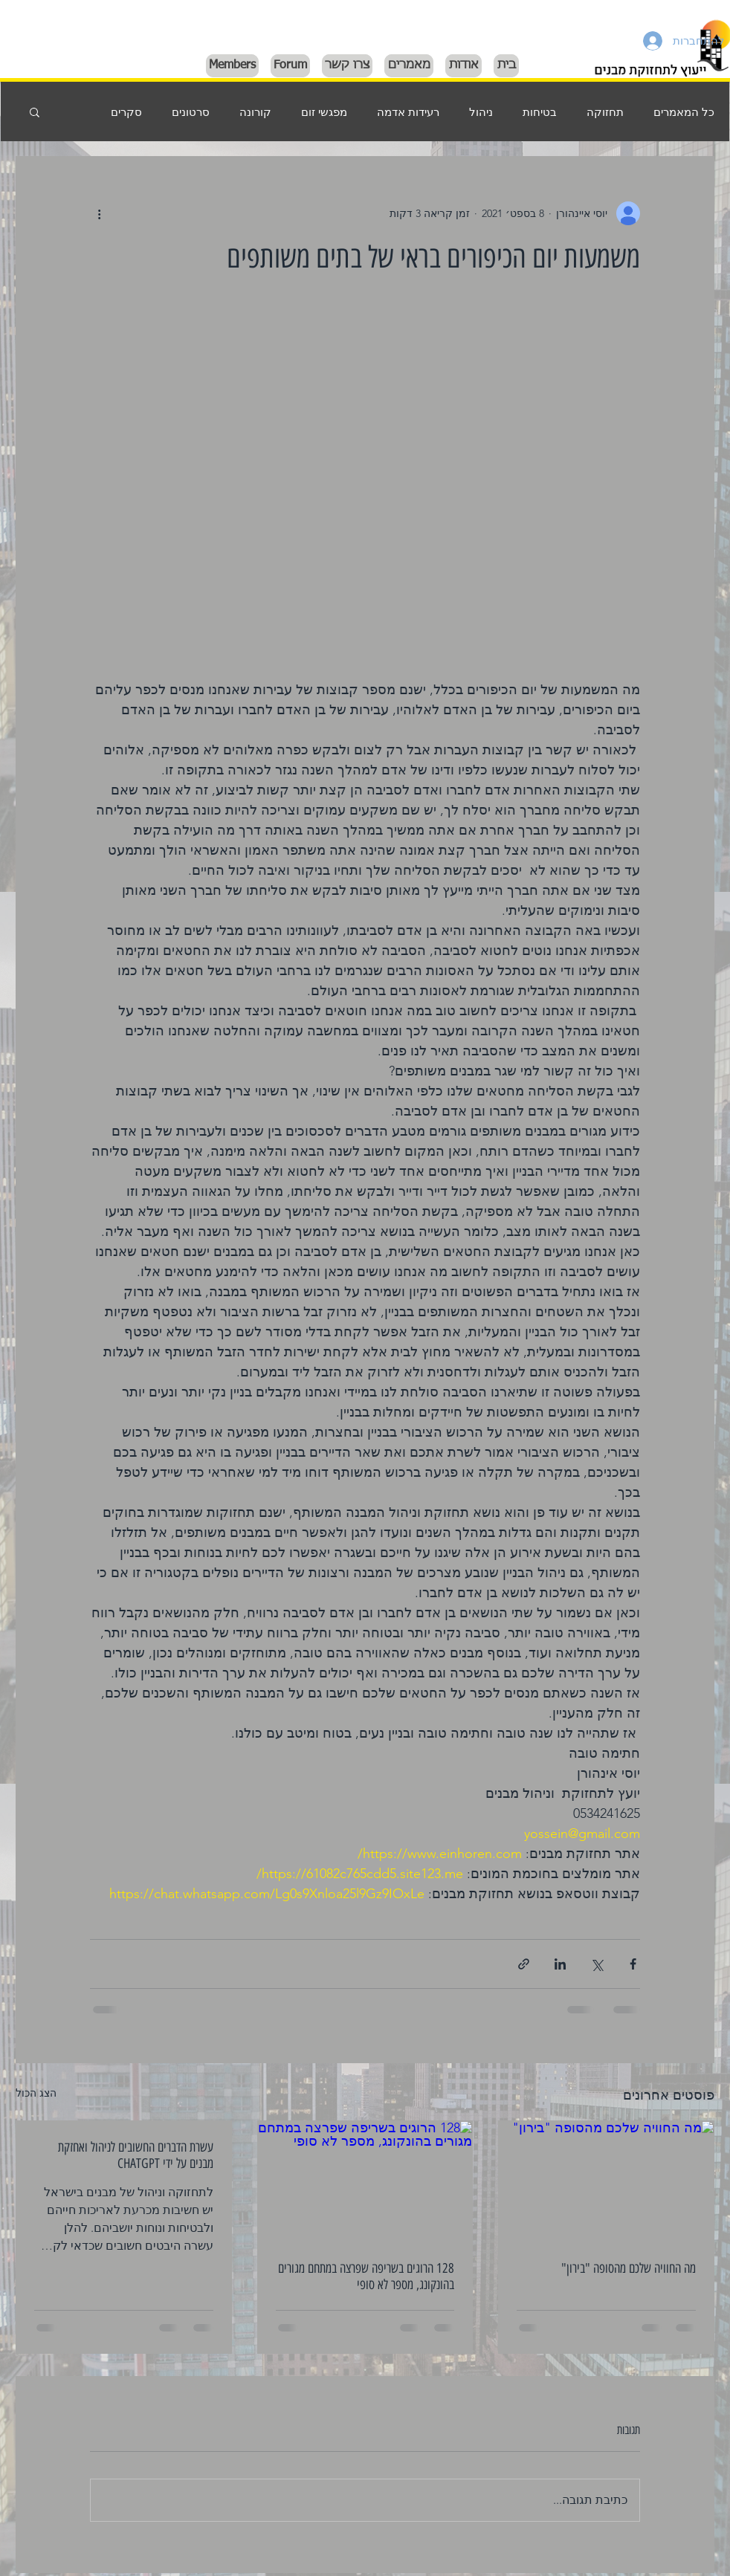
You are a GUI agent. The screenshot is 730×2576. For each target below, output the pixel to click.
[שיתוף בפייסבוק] (633, 1964)
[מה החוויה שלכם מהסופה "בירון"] (606, 2181)
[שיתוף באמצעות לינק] (524, 1964)
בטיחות (540, 112)
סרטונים (191, 112)
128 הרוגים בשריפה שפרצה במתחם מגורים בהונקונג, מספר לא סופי (366, 2276)
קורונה (255, 112)
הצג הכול (36, 2093)
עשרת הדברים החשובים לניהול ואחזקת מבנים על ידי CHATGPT (135, 2155)
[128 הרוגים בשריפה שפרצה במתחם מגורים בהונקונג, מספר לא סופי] (365, 2181)
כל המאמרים (683, 112)
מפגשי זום (324, 112)
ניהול (481, 112)
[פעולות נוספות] (99, 213)
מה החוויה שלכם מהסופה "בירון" (628, 2268)
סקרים (126, 112)
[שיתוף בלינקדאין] (560, 1964)
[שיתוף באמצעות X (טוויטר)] (597, 1964)
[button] (35, 111)
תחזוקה (605, 112)
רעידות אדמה (408, 112)
